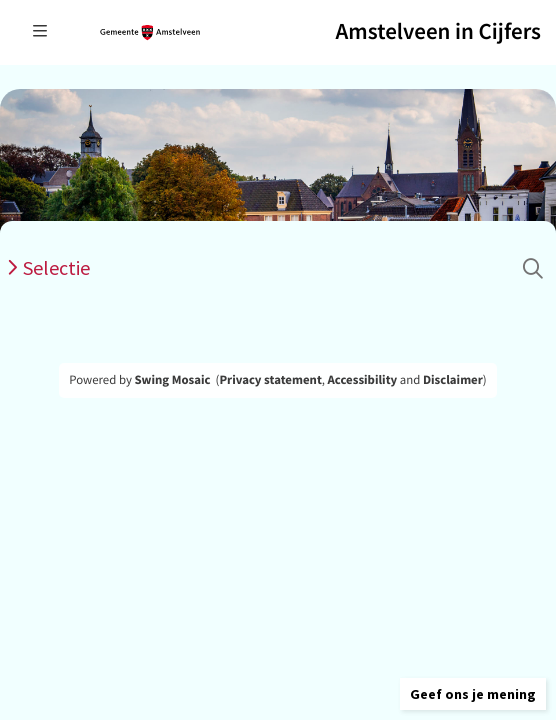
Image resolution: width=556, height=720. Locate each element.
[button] (473, 694)
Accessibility (363, 380)
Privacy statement (270, 380)
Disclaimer (453, 380)
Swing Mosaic (172, 380)
